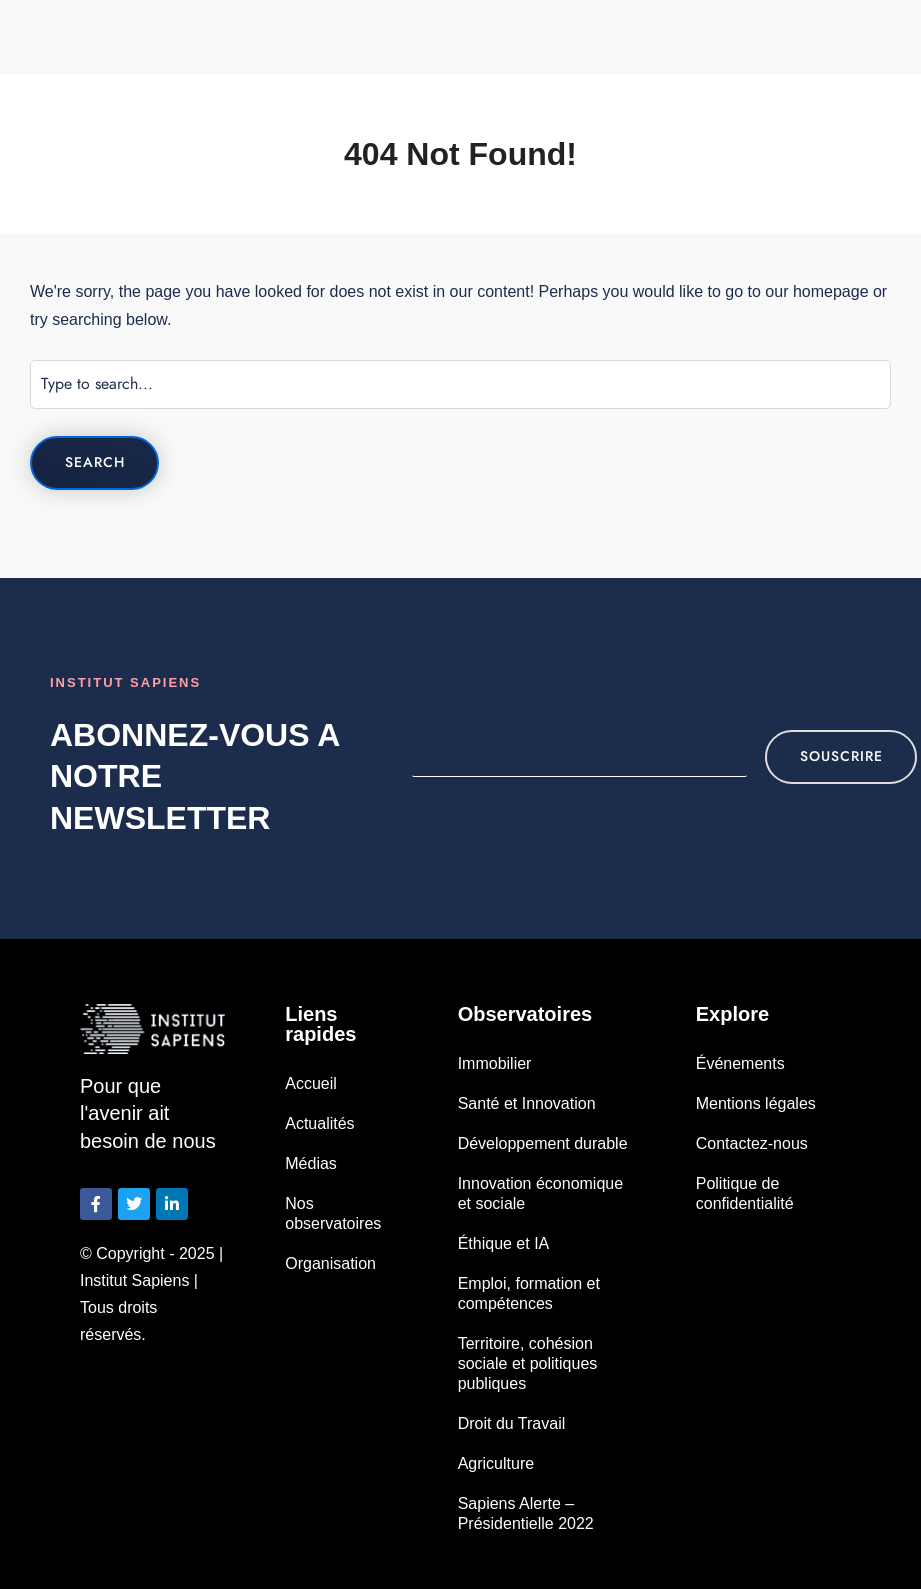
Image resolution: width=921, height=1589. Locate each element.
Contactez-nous (752, 1143)
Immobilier (495, 1063)
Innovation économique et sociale (540, 1193)
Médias (311, 1163)
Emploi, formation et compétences (529, 1293)
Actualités (319, 1123)
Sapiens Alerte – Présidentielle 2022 (526, 1513)
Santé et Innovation (527, 1103)
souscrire (841, 756)
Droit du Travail (512, 1423)
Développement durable (543, 1143)
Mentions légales (756, 1103)
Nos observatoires (333, 1213)
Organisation (330, 1263)
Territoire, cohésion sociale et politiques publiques (528, 1363)
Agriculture (496, 1463)
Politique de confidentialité (745, 1193)
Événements (740, 1063)
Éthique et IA (504, 1243)
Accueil (311, 1083)
